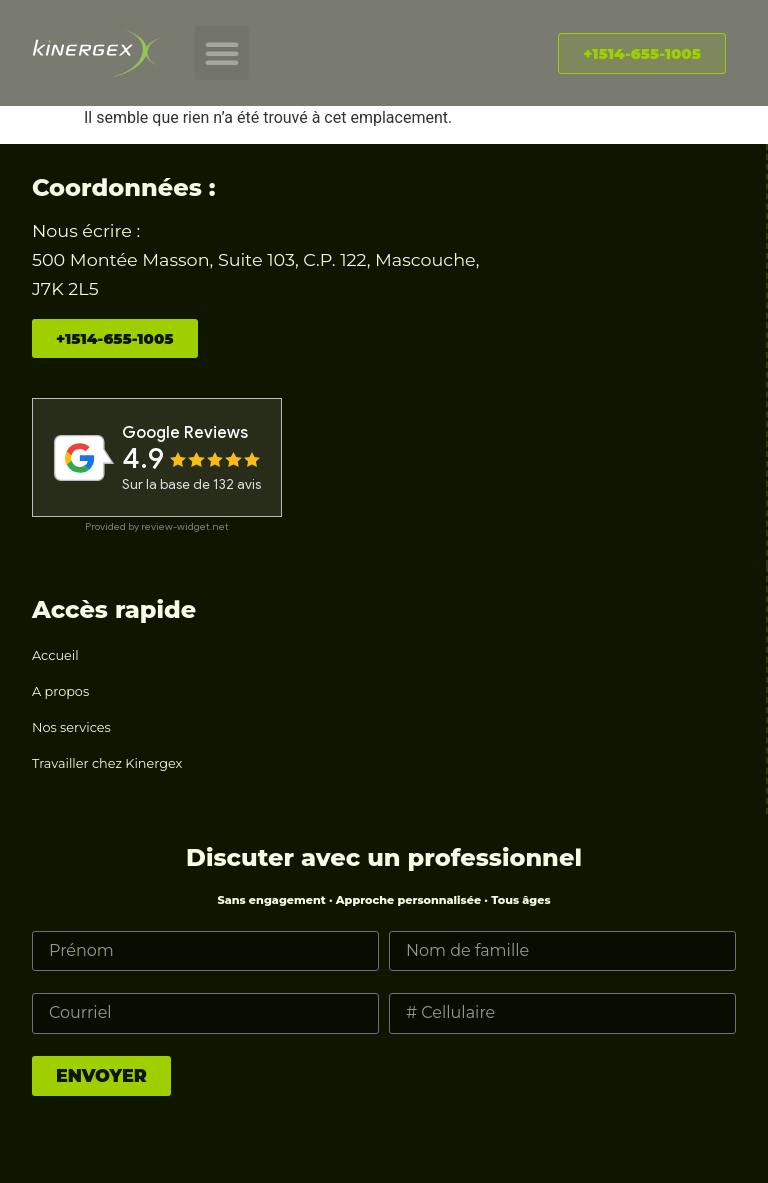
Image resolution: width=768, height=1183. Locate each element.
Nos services (71, 727)
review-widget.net (185, 526)
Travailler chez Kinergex (107, 763)
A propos (60, 691)
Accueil (55, 655)
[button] (222, 53)
